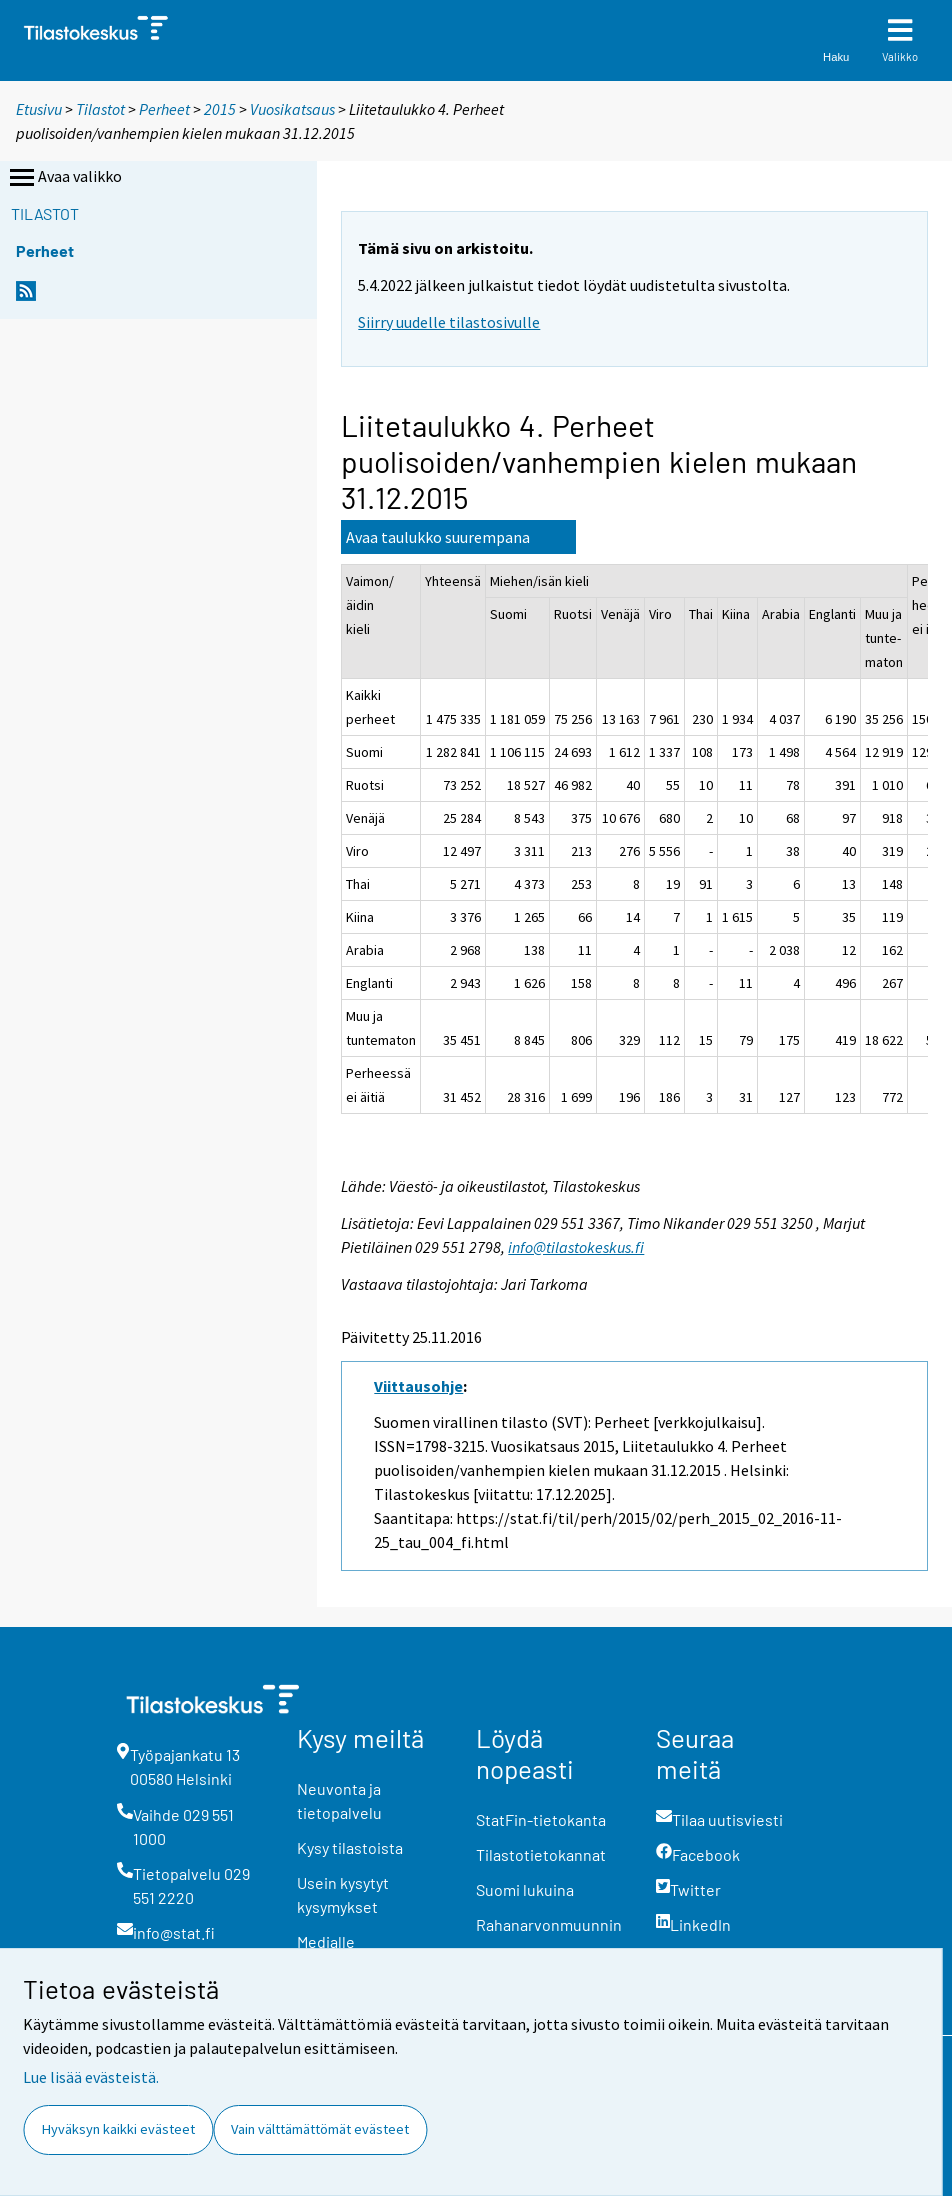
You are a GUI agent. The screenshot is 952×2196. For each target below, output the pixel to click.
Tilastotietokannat (541, 1854)
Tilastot (100, 109)
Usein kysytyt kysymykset (343, 1894)
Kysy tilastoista (350, 1847)
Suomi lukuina (525, 1889)
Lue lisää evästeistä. (91, 2077)
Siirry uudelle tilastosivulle (449, 322)
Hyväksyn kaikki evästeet (118, 2129)
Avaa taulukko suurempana (438, 537)
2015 (220, 109)
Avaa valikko (64, 178)
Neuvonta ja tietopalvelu (339, 1800)
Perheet (164, 109)
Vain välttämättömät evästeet (320, 2129)
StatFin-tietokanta (541, 1819)
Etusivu (39, 109)
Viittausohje (418, 1386)
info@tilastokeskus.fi (576, 1247)
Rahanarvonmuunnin (549, 1924)
